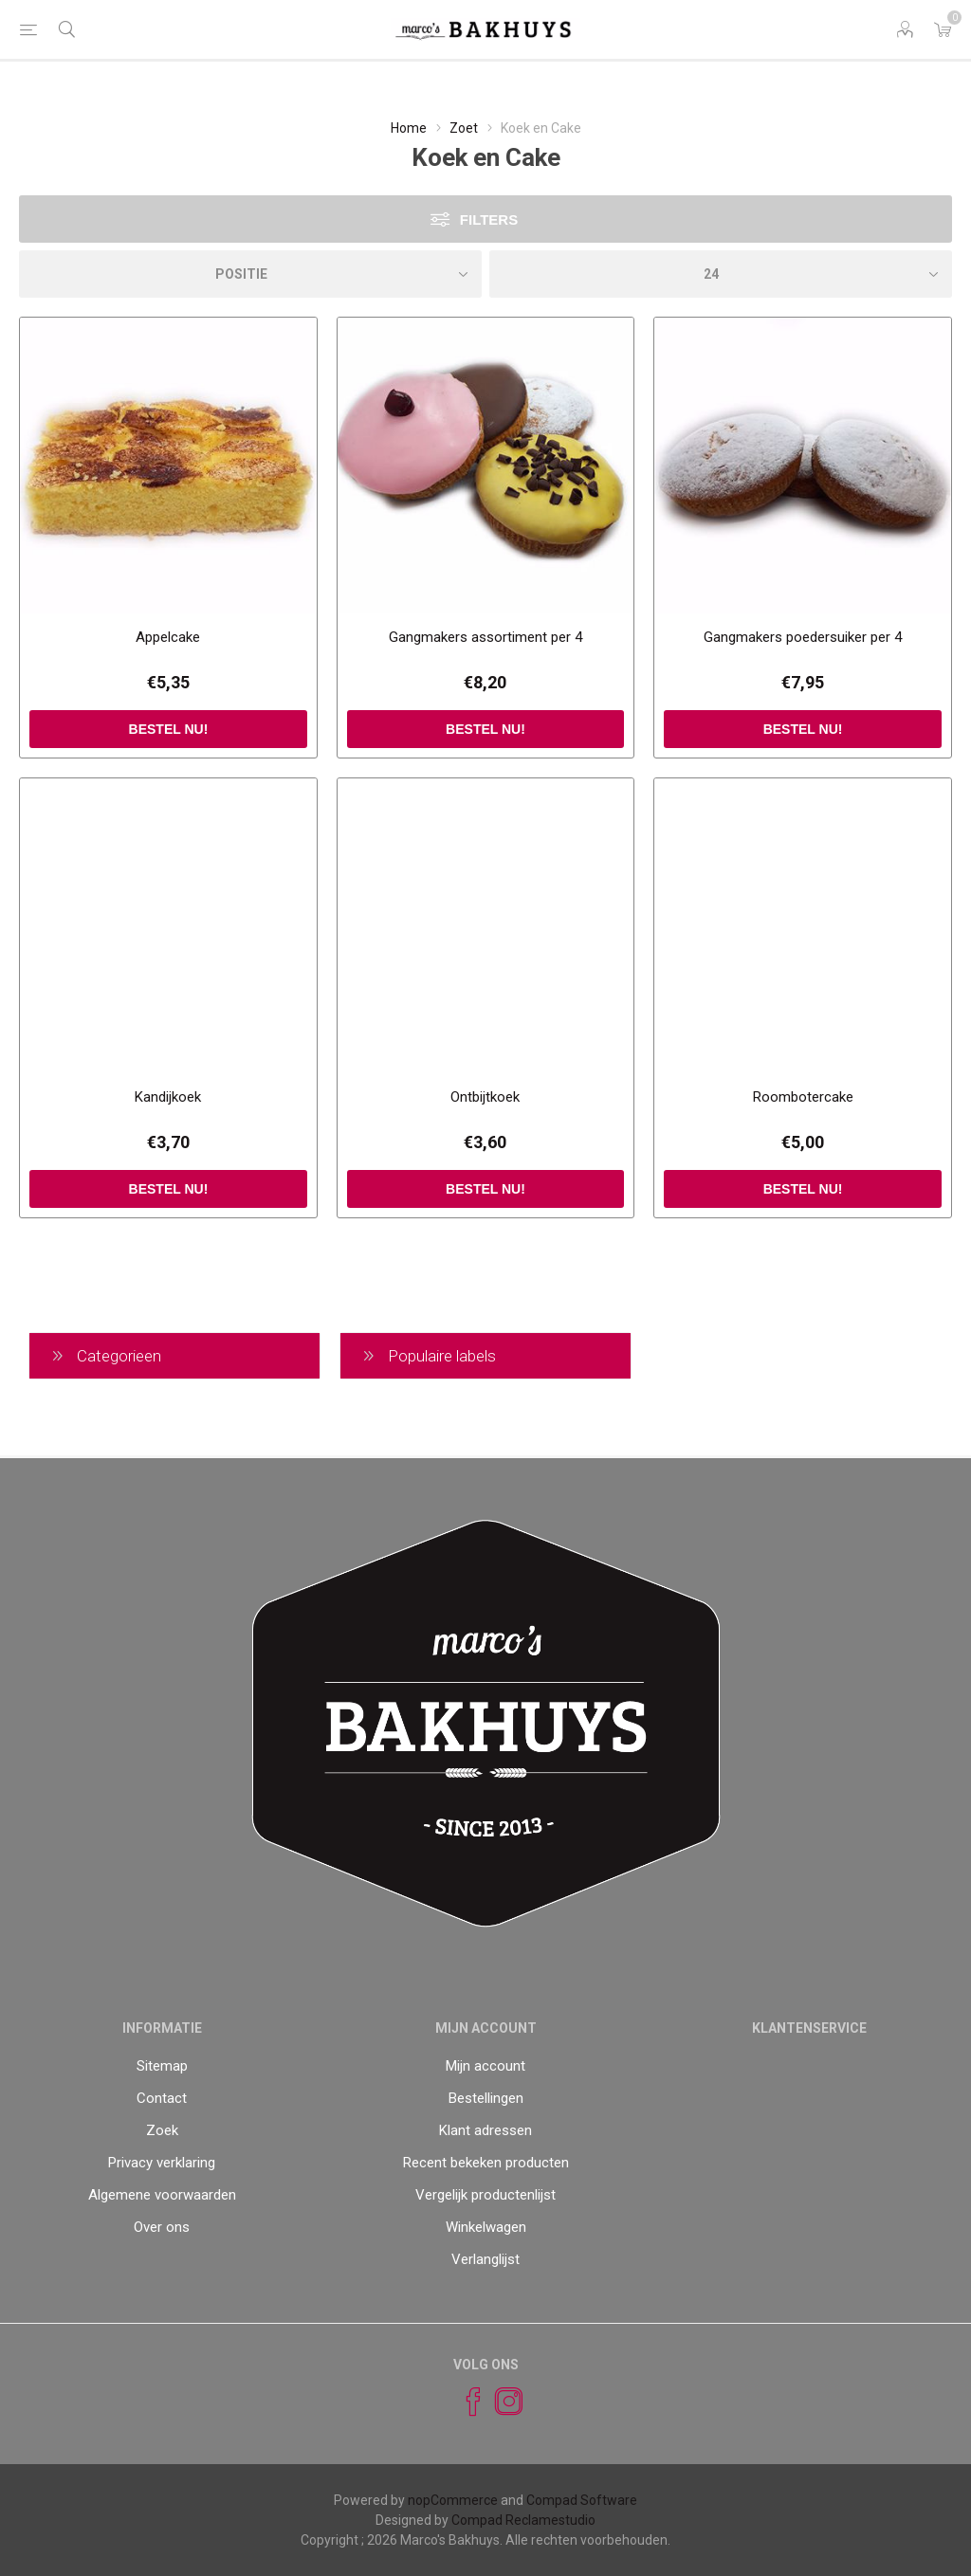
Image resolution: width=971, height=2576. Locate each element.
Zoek (162, 2130)
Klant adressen (485, 2130)
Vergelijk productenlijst (485, 2194)
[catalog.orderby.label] (250, 274)
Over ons (162, 2227)
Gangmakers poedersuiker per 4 (803, 637)
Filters (489, 219)
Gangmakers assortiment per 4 (485, 637)
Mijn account (485, 2065)
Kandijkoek (168, 1096)
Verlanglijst (485, 2259)
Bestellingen (486, 2098)
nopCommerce (453, 2500)
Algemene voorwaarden (162, 2194)
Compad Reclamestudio (523, 2520)
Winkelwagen (486, 2227)
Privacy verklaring (161, 2162)
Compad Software (581, 2500)
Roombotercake (803, 1096)
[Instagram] (501, 2401)
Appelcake (168, 637)
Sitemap (162, 2065)
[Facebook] (464, 2401)
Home (409, 128)
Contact (162, 2098)
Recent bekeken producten (486, 2162)
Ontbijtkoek (485, 1096)
